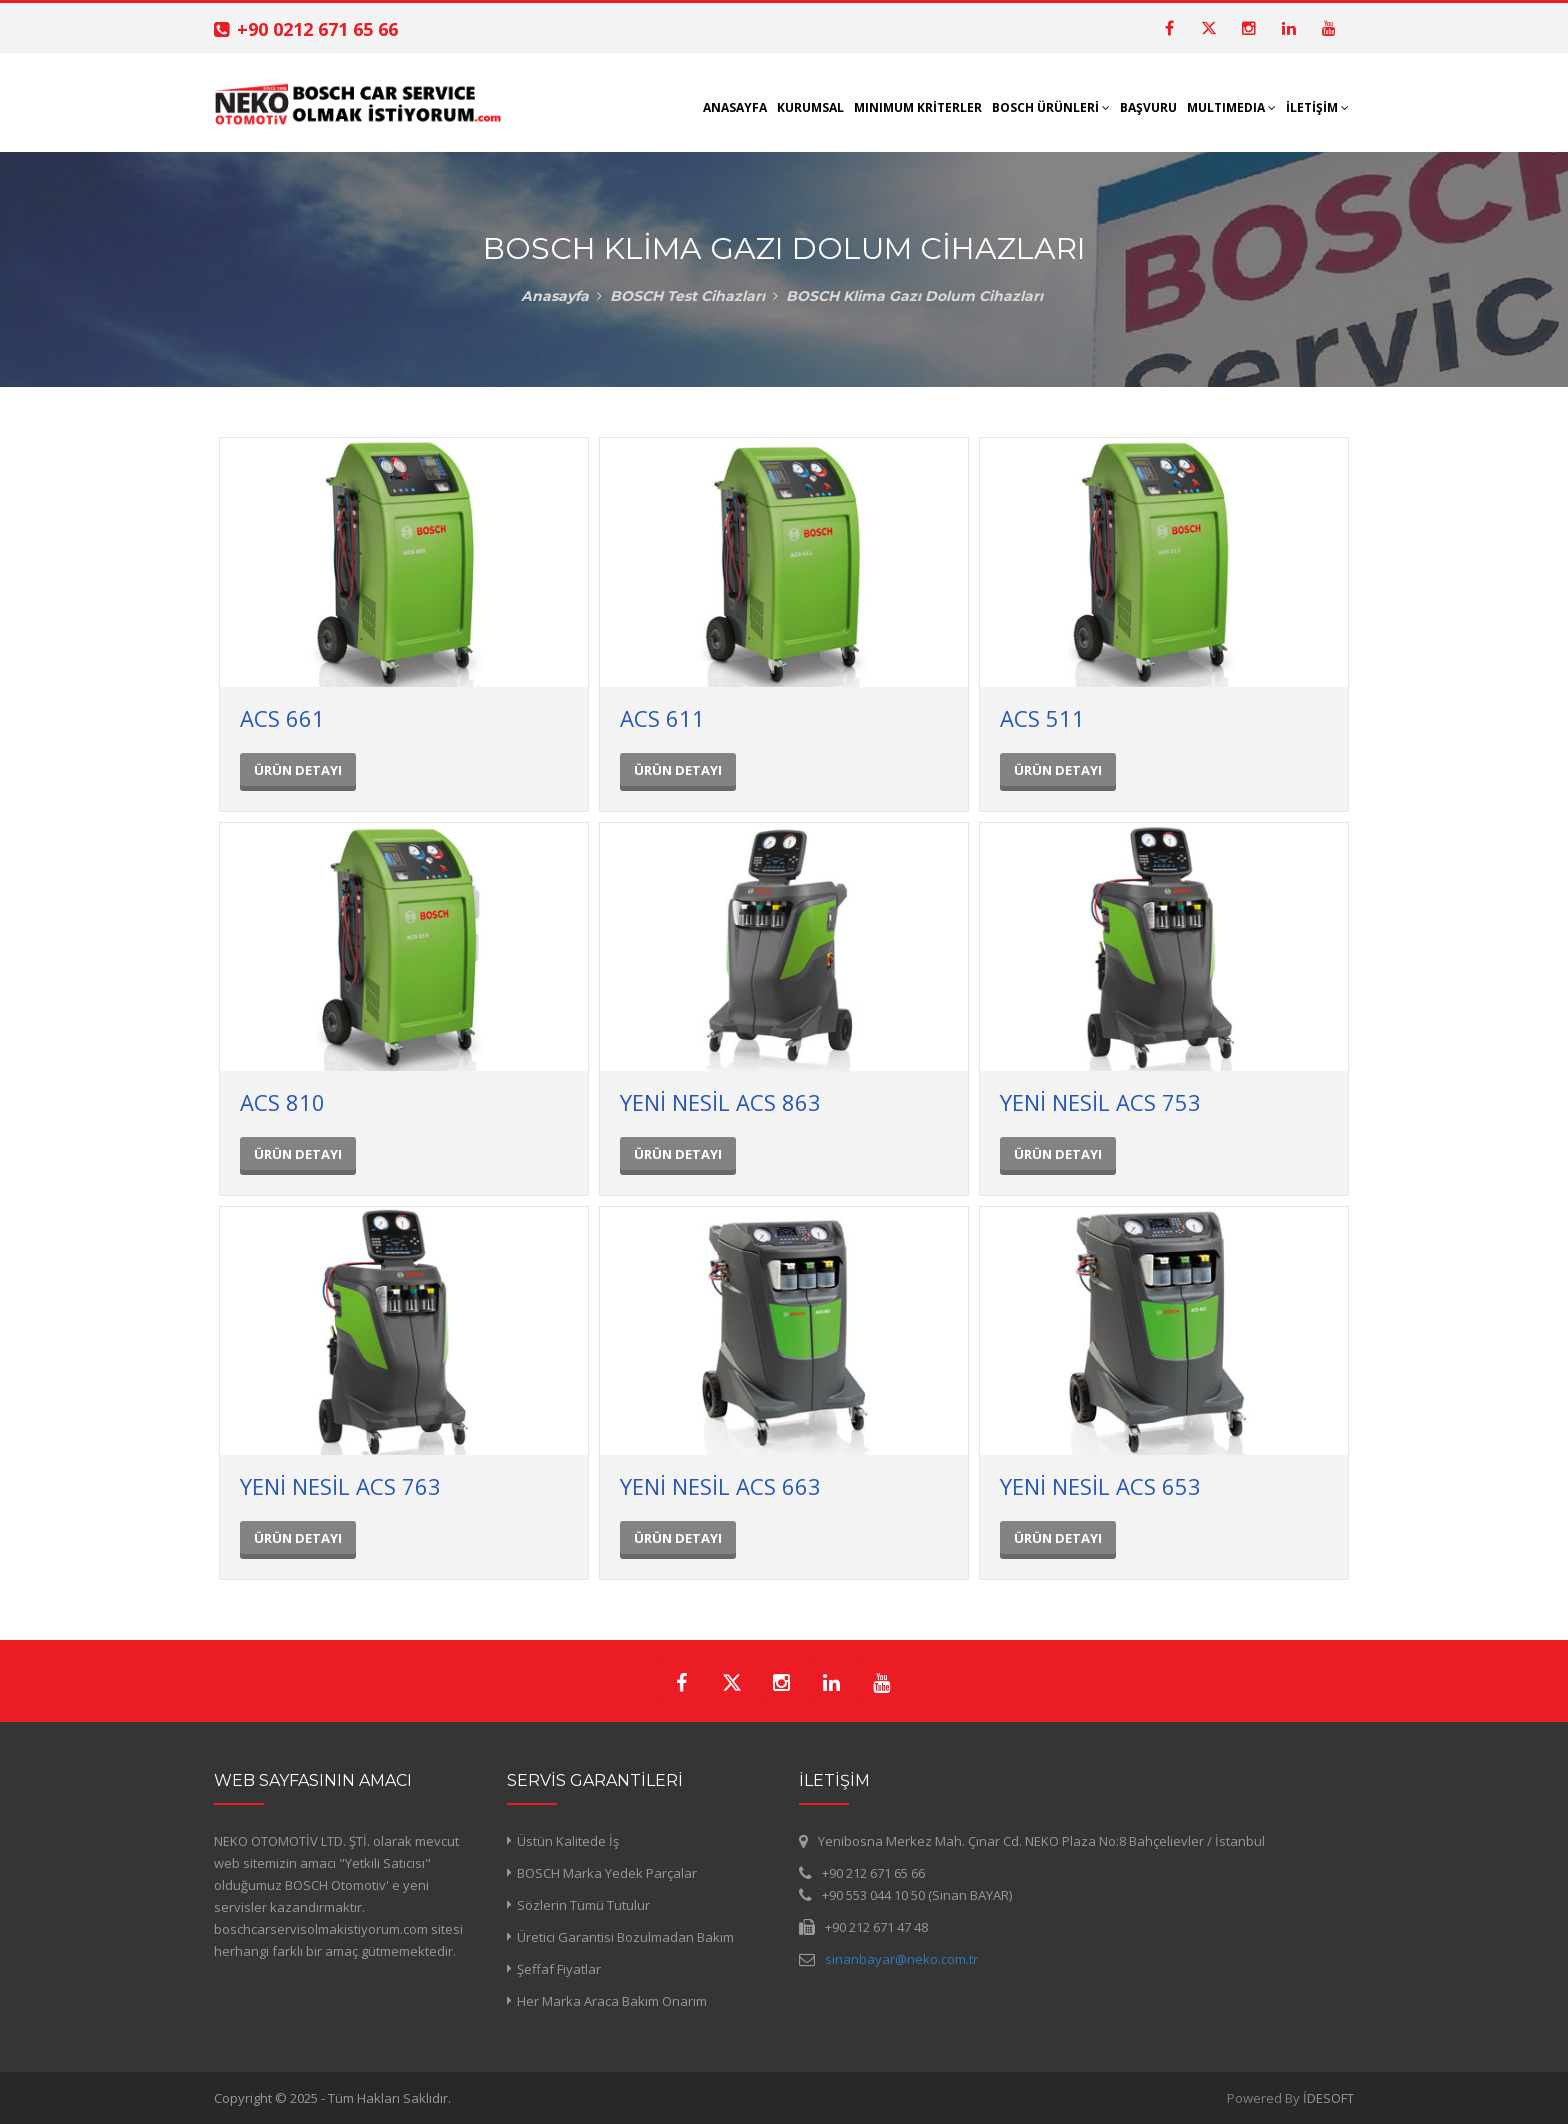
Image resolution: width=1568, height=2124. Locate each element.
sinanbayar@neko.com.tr (901, 1959)
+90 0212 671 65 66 (317, 29)
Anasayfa (555, 296)
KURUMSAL (810, 107)
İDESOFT (1328, 2098)
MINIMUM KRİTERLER (918, 107)
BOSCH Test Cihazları (687, 296)
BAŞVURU (1148, 107)
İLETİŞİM (1317, 107)
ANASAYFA (735, 107)
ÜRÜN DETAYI (298, 770)
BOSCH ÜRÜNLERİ (1051, 107)
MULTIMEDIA (1231, 107)
